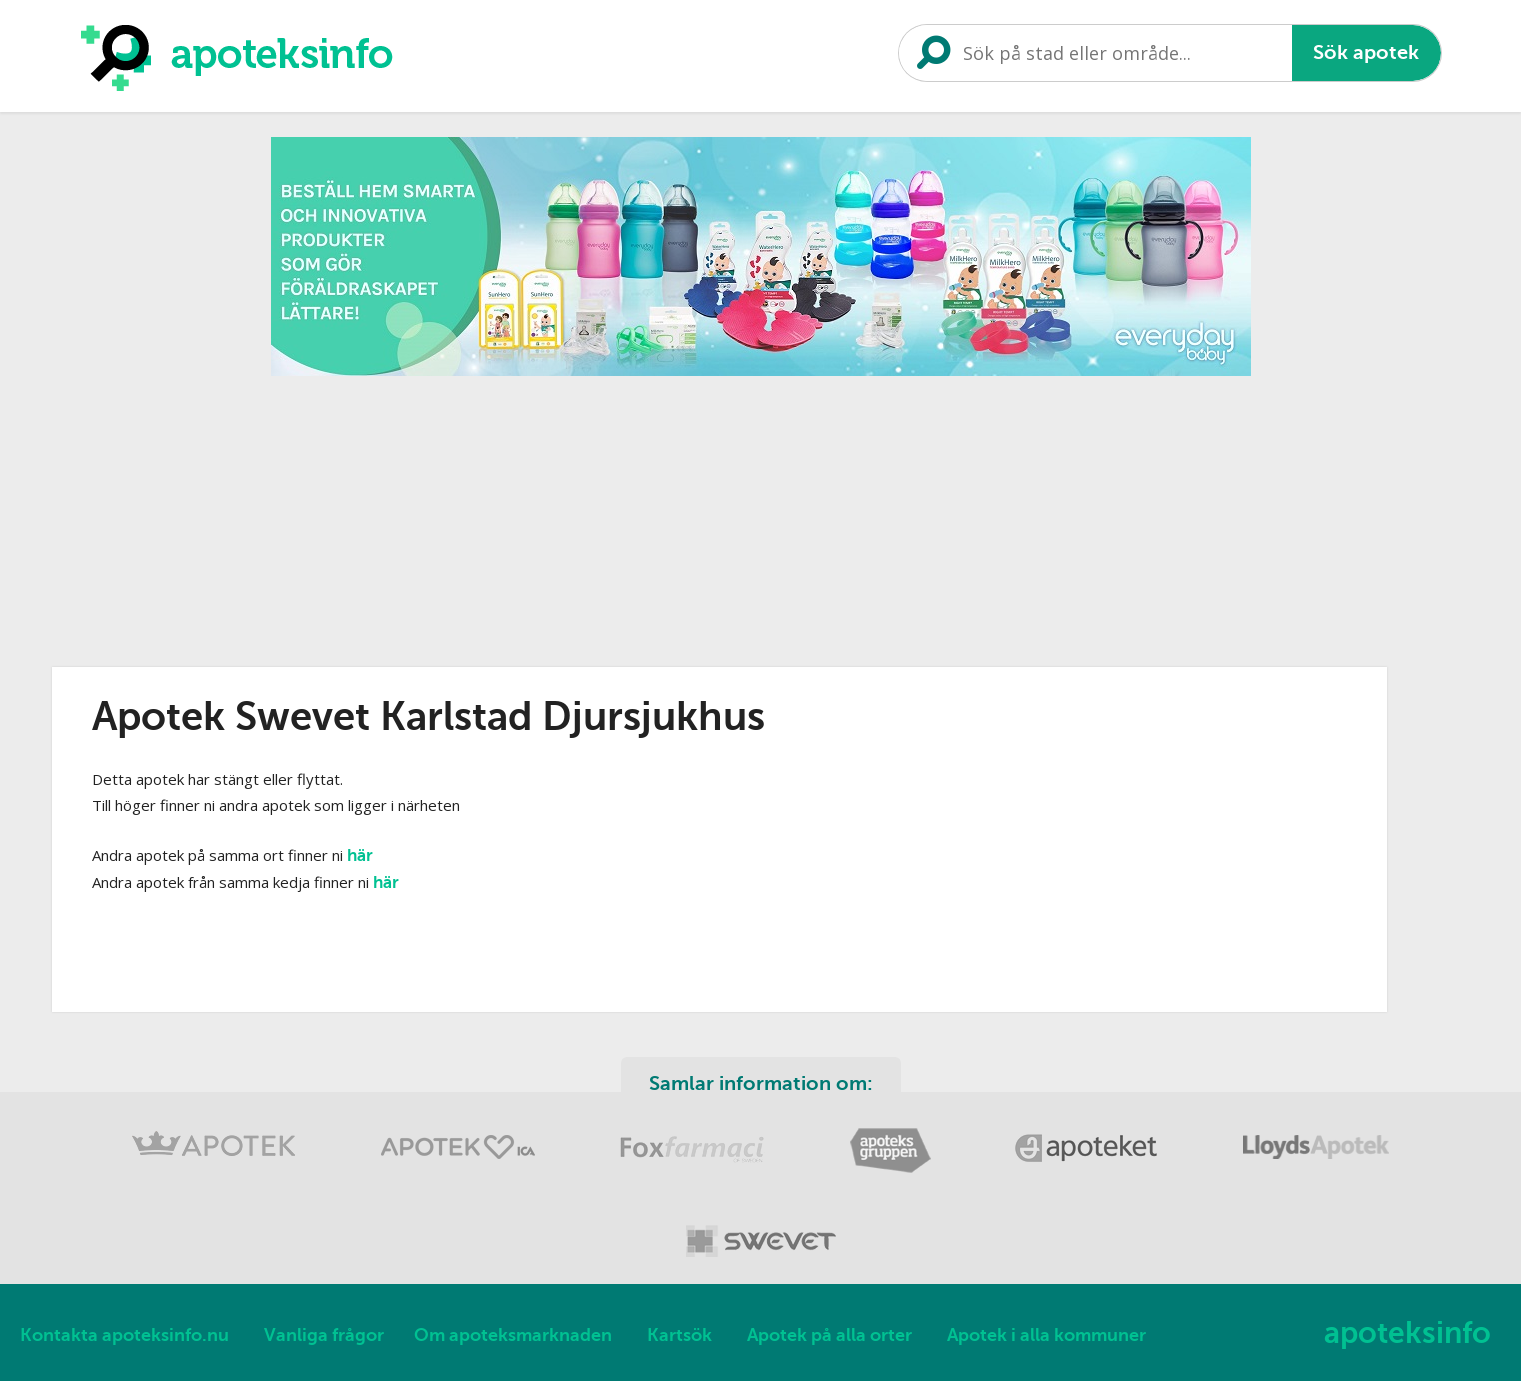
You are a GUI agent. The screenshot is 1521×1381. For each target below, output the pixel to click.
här (360, 855)
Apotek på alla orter (829, 1335)
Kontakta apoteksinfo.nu (124, 1335)
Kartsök (679, 1335)
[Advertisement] (761, 527)
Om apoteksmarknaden (513, 1335)
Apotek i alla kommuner (1046, 1335)
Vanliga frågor (324, 1335)
